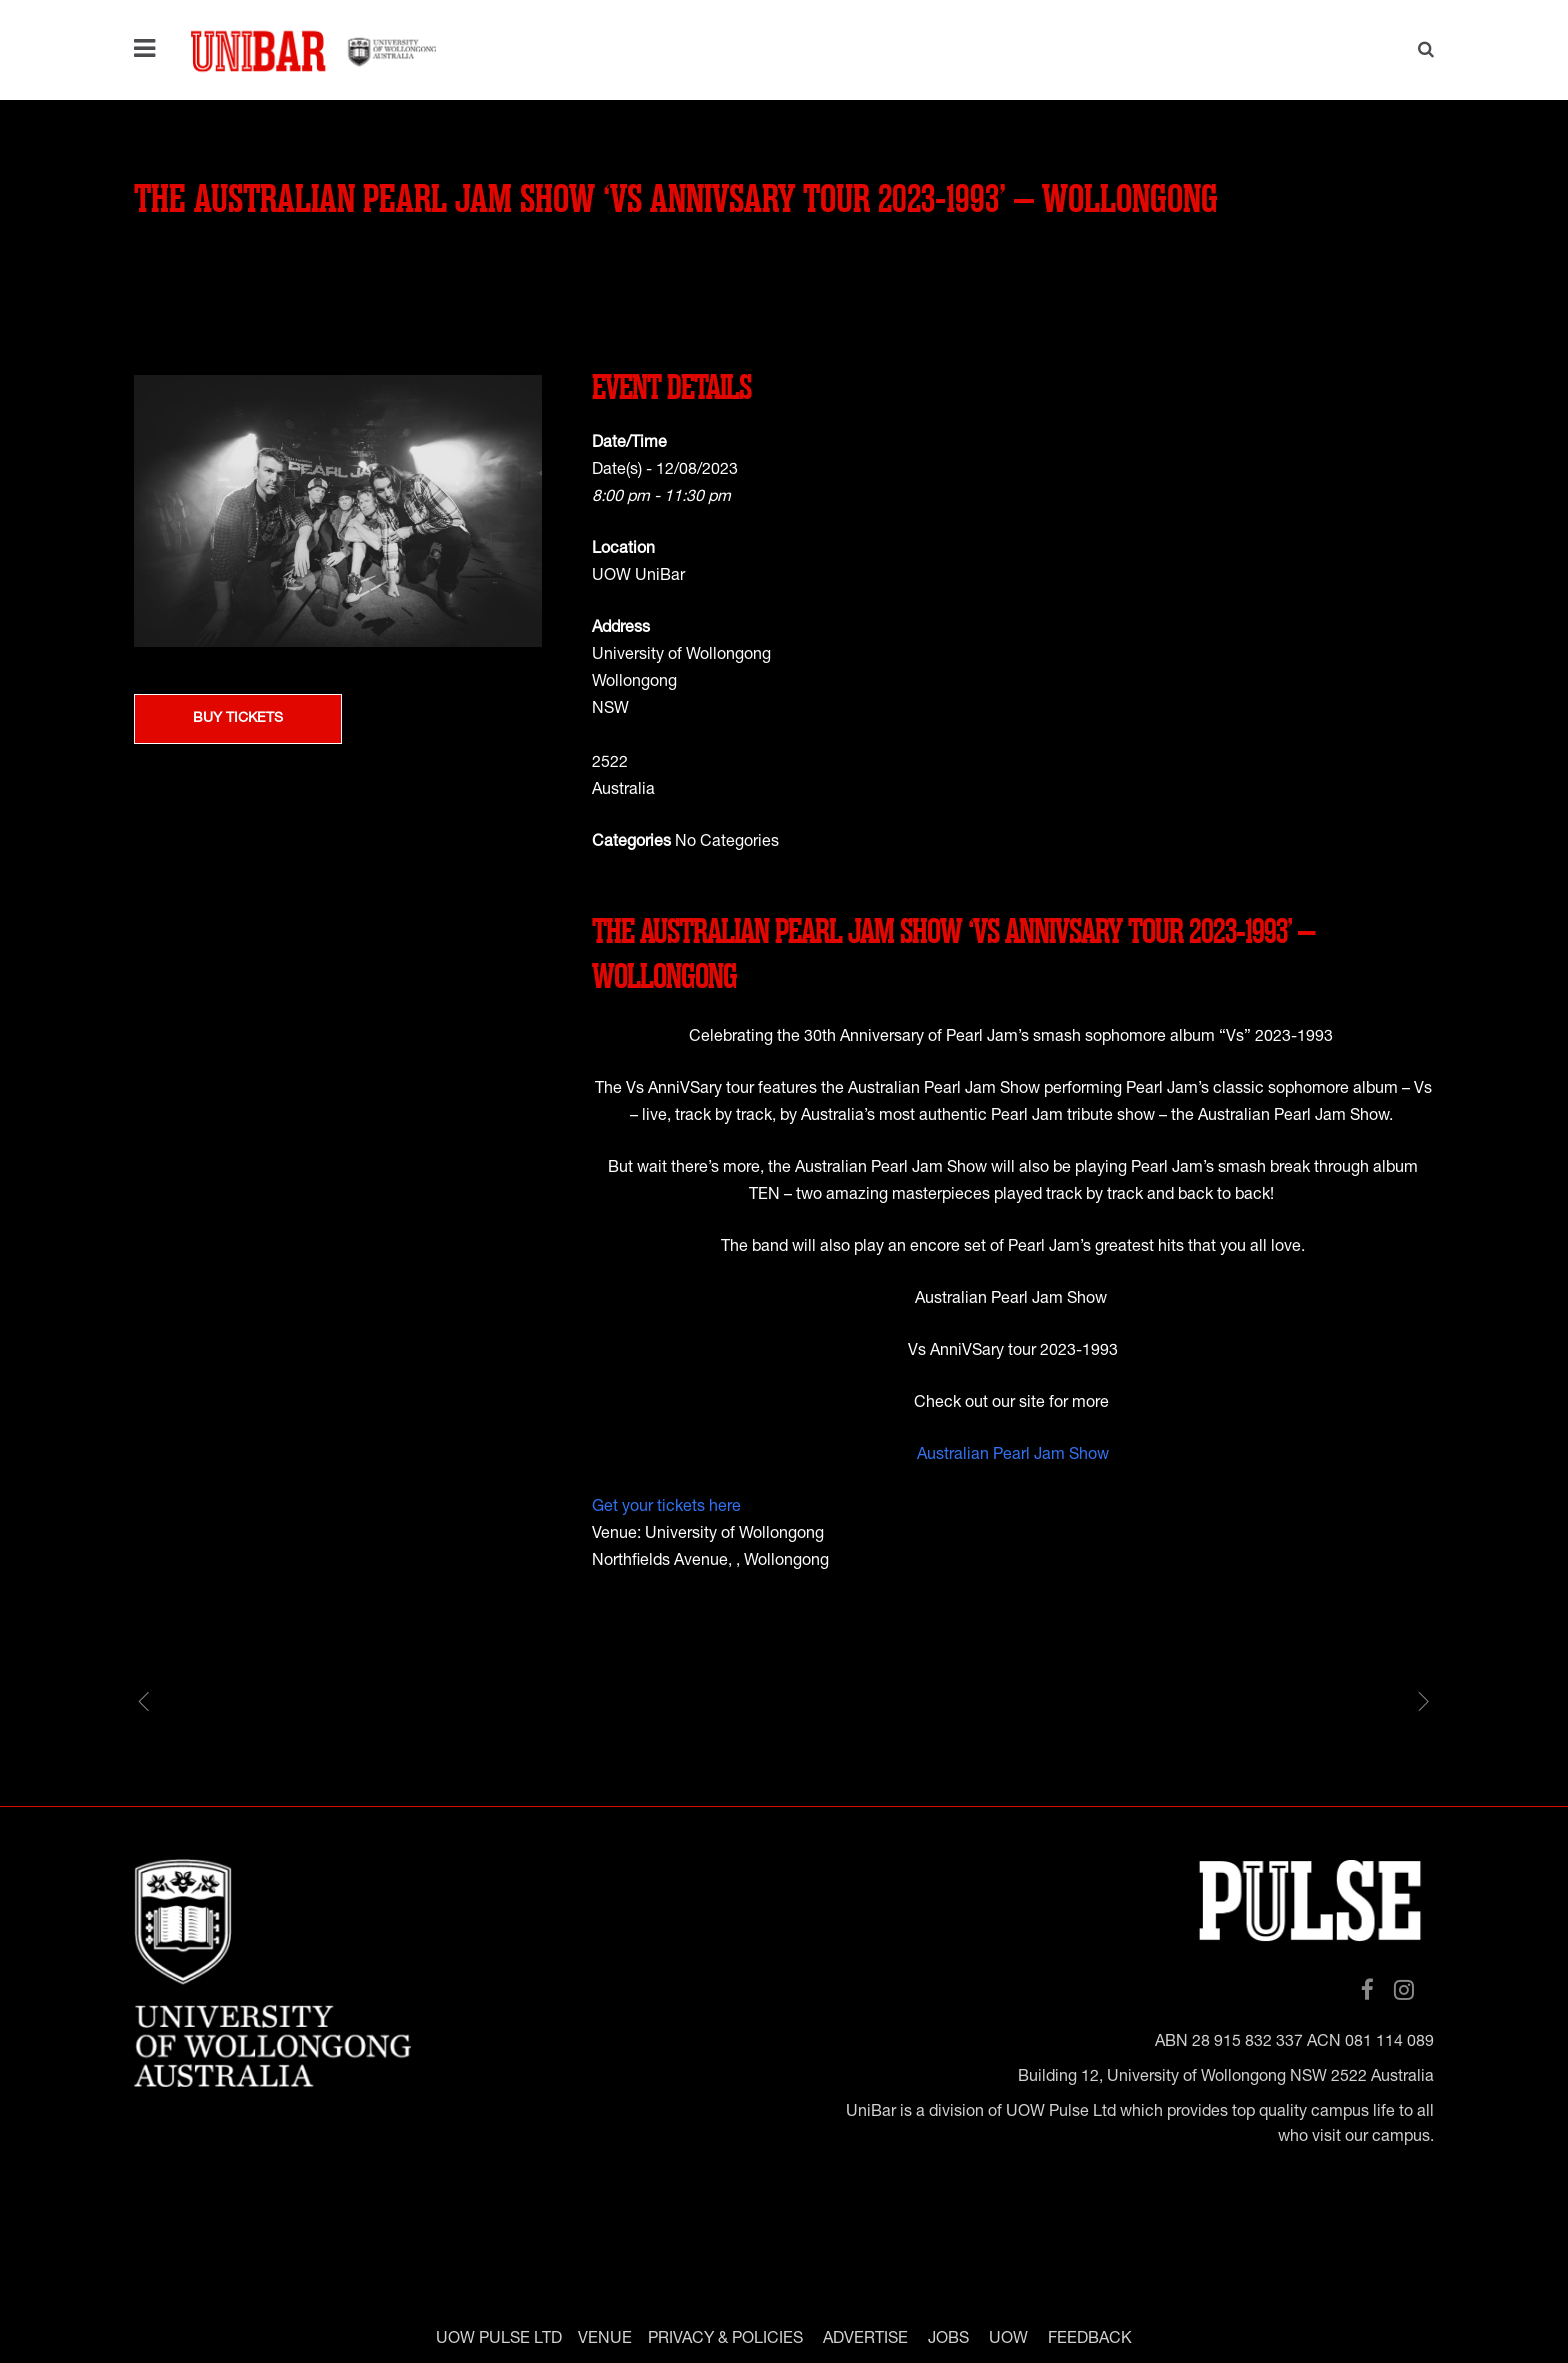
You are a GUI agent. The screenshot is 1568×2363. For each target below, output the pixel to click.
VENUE (605, 2339)
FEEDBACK (1090, 2339)
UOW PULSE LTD (499, 2339)
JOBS (948, 2339)
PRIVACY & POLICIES (725, 2339)
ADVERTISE (865, 2339)
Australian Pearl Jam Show (1013, 1456)
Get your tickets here (666, 1508)
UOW (1008, 2339)
